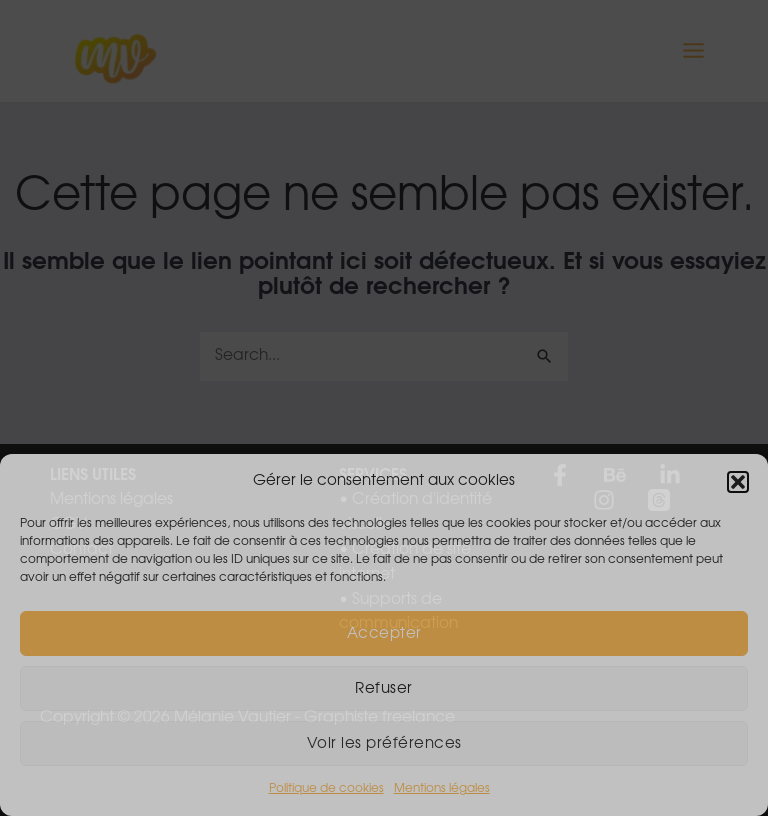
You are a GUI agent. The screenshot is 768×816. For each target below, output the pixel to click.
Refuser (384, 688)
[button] (738, 482)
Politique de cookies (326, 788)
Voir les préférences (384, 743)
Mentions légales (442, 788)
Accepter (384, 633)
